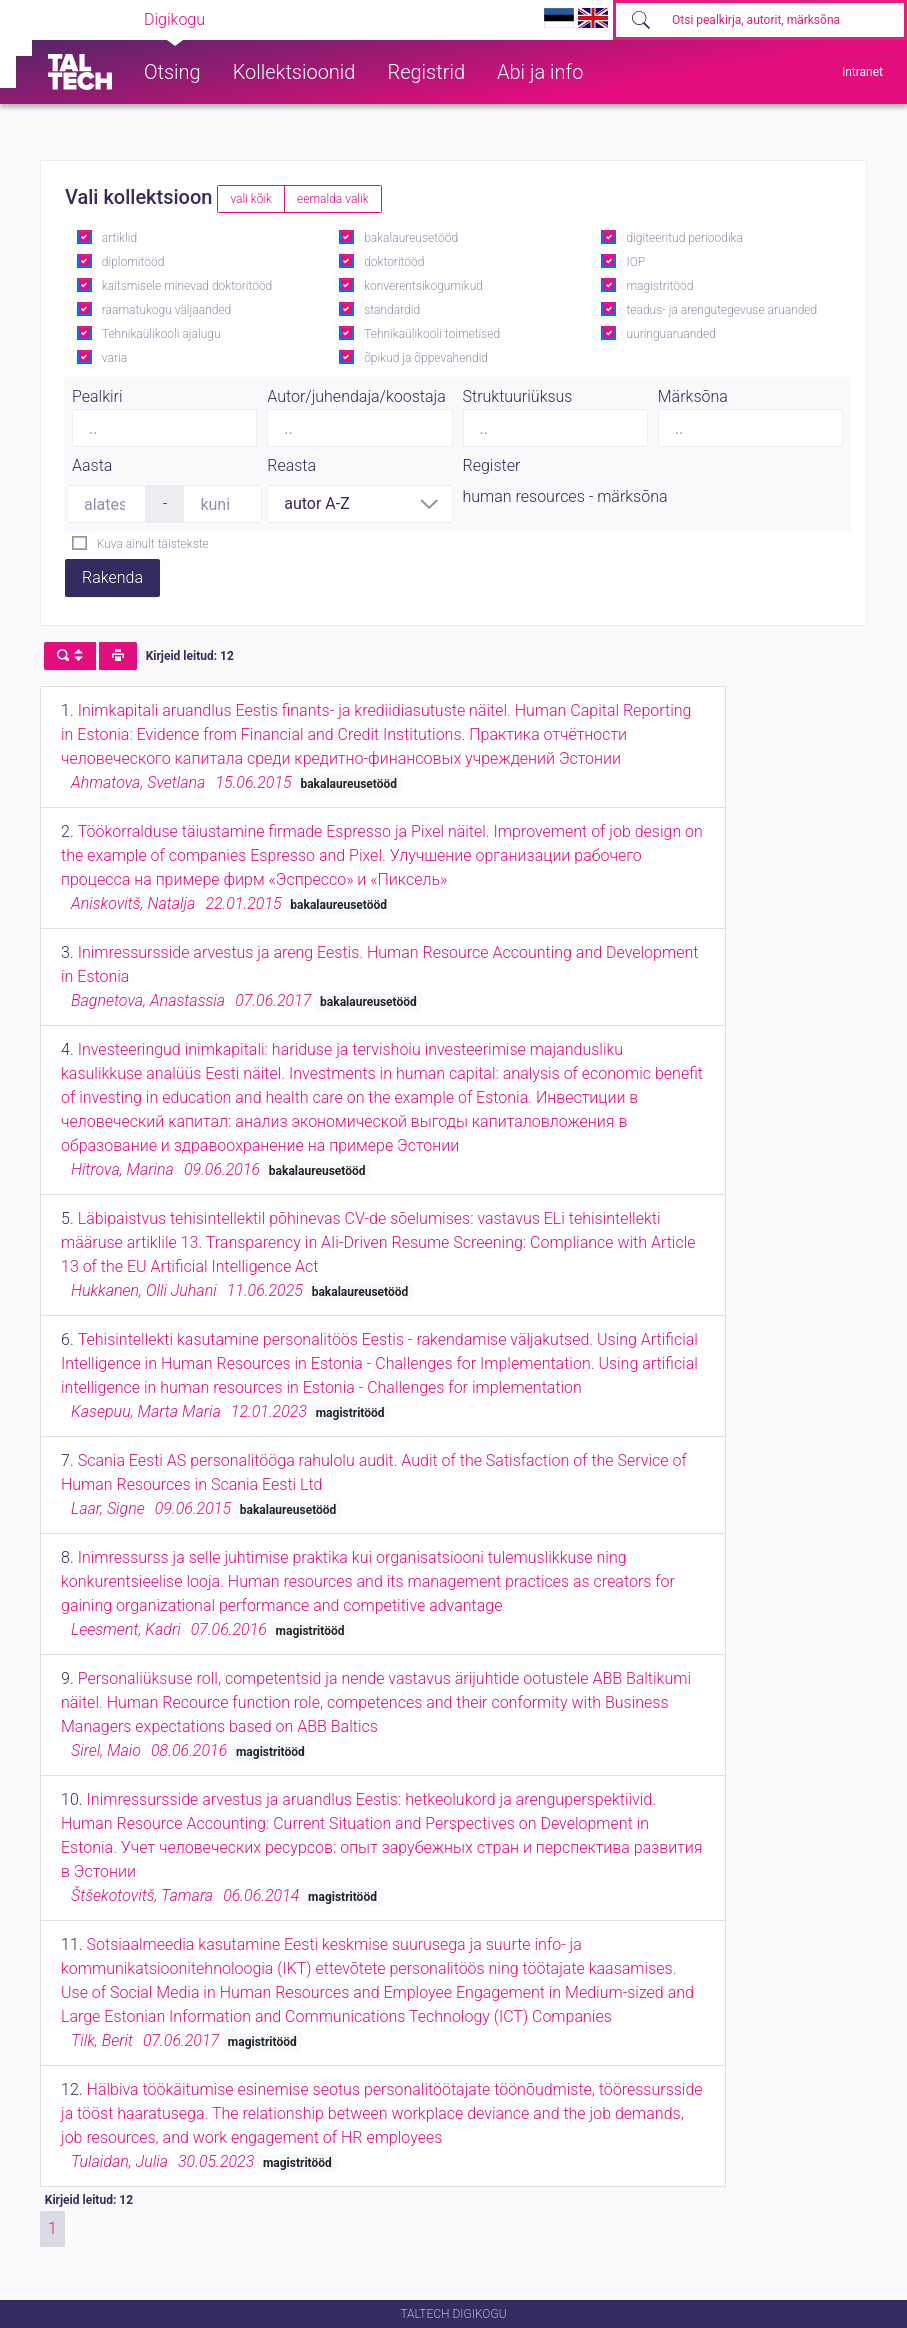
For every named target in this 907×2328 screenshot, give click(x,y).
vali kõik (251, 199)
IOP (635, 262)
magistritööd (659, 286)
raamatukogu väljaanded (167, 310)
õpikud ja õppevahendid (426, 358)
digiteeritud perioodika (684, 238)
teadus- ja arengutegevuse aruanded (721, 310)
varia (114, 358)
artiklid (119, 238)
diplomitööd (133, 262)
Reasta (291, 465)
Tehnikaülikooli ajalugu (161, 334)
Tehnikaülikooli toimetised (432, 334)
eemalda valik (333, 199)
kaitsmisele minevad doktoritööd (187, 286)
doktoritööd (394, 262)
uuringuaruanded (670, 334)
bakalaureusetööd (411, 238)
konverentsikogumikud (423, 286)
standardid (392, 310)
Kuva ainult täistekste (153, 544)
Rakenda (112, 577)
